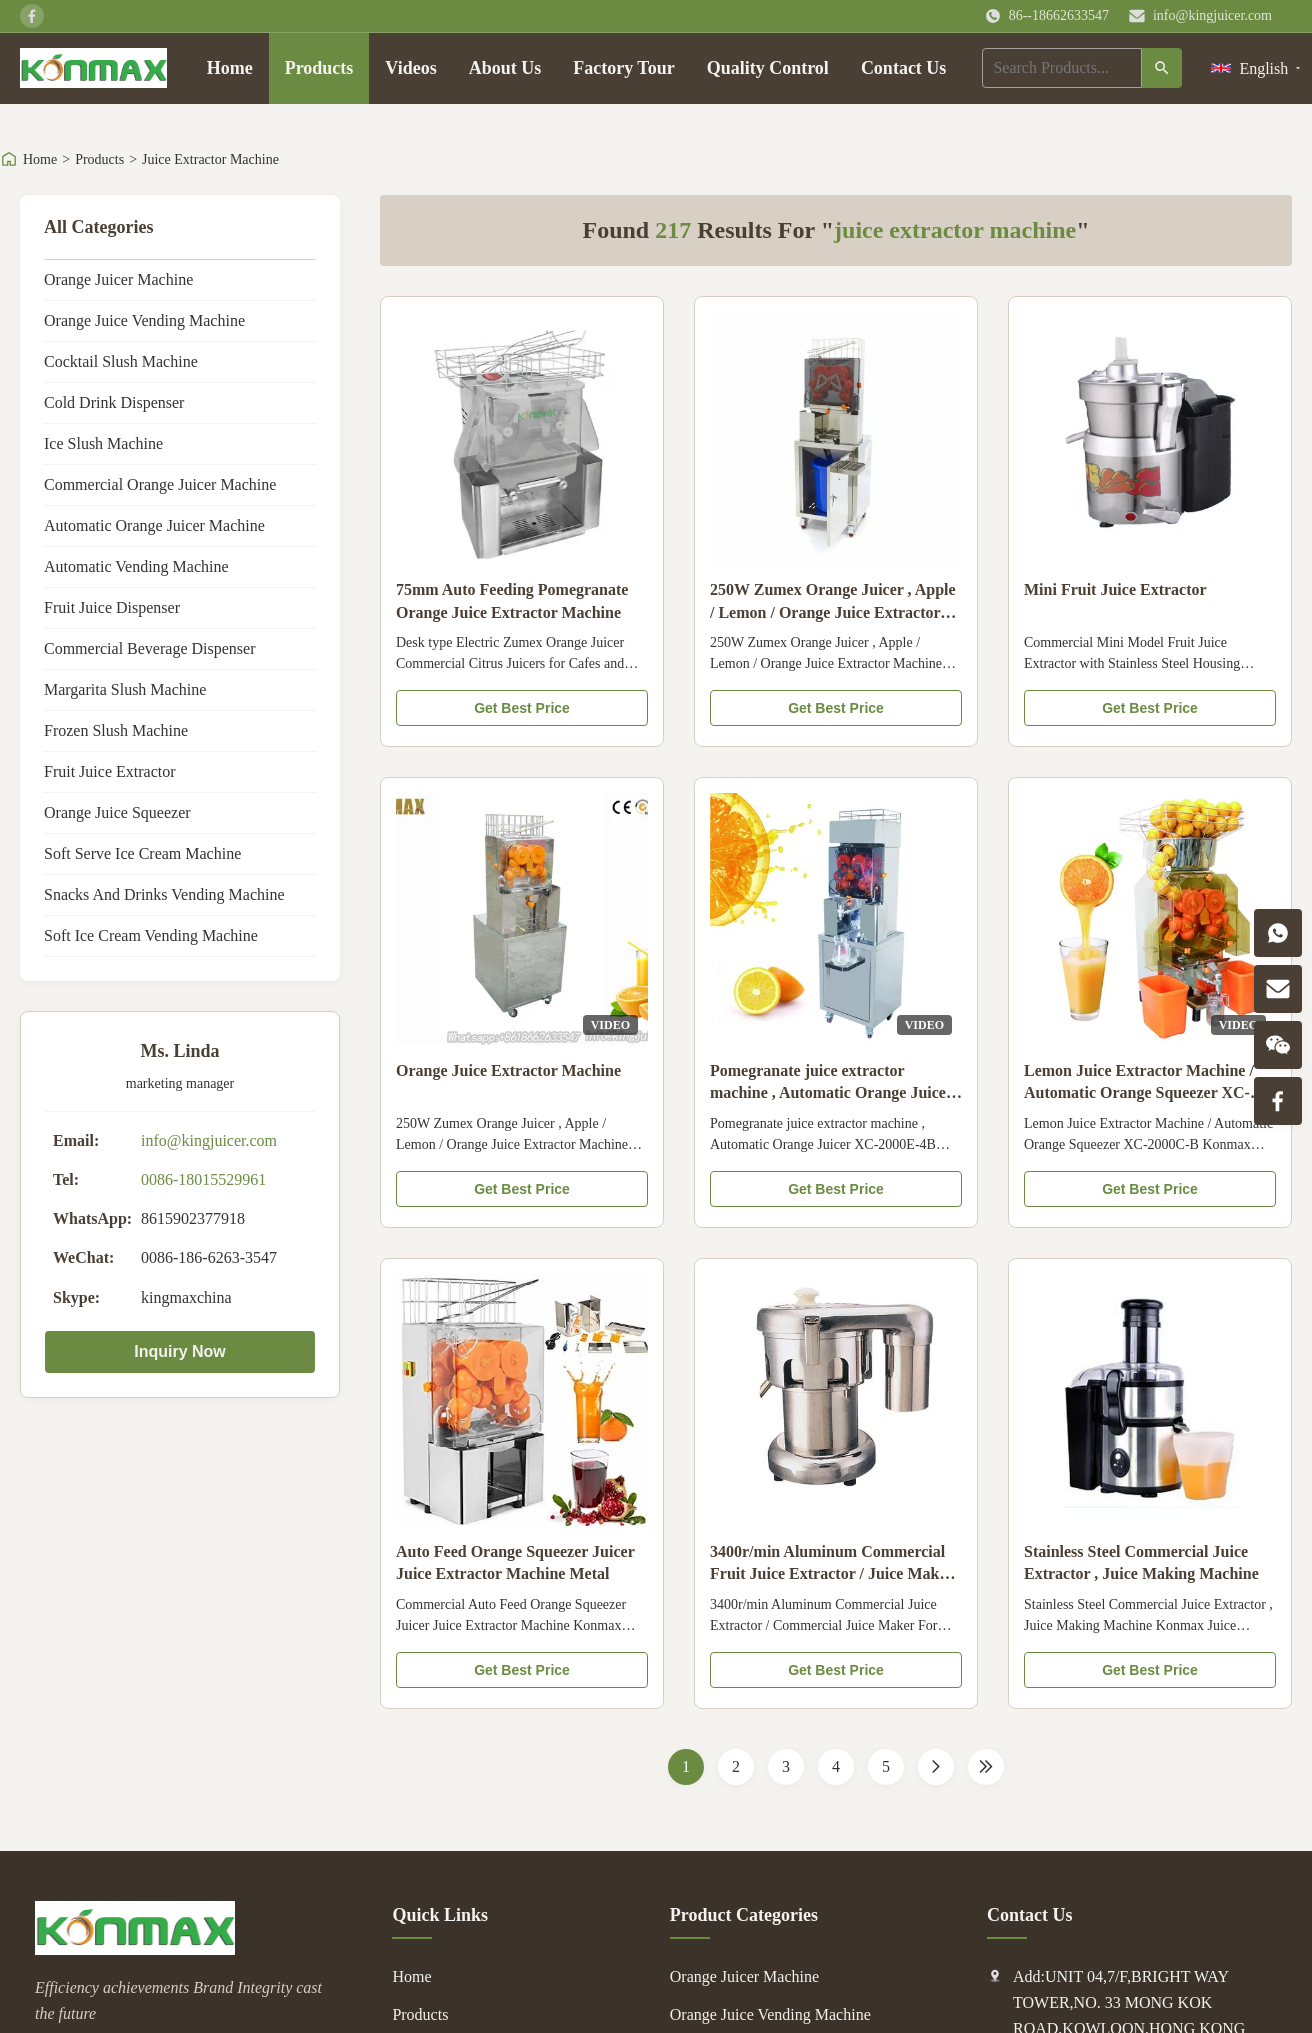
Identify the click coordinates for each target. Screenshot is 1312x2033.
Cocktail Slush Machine (121, 361)
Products (319, 68)
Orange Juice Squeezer (117, 812)
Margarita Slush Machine (125, 689)
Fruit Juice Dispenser (112, 607)
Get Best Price (522, 708)
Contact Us (904, 68)
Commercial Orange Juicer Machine (160, 484)
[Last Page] (986, 1767)
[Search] (1162, 68)
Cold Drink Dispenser (114, 402)
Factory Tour (624, 68)
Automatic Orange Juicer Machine (154, 525)
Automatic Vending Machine (136, 566)
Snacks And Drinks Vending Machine (164, 894)
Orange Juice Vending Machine (144, 320)
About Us (505, 68)
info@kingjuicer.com (1212, 15)
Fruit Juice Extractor (110, 771)
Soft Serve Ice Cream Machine (142, 853)
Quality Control (768, 68)
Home (230, 68)
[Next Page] (936, 1767)
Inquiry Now (180, 1351)
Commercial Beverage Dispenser (149, 648)
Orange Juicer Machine (118, 279)
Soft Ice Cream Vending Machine (151, 935)
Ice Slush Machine (103, 443)
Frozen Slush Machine (116, 730)
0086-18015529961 (203, 1179)
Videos (410, 68)
